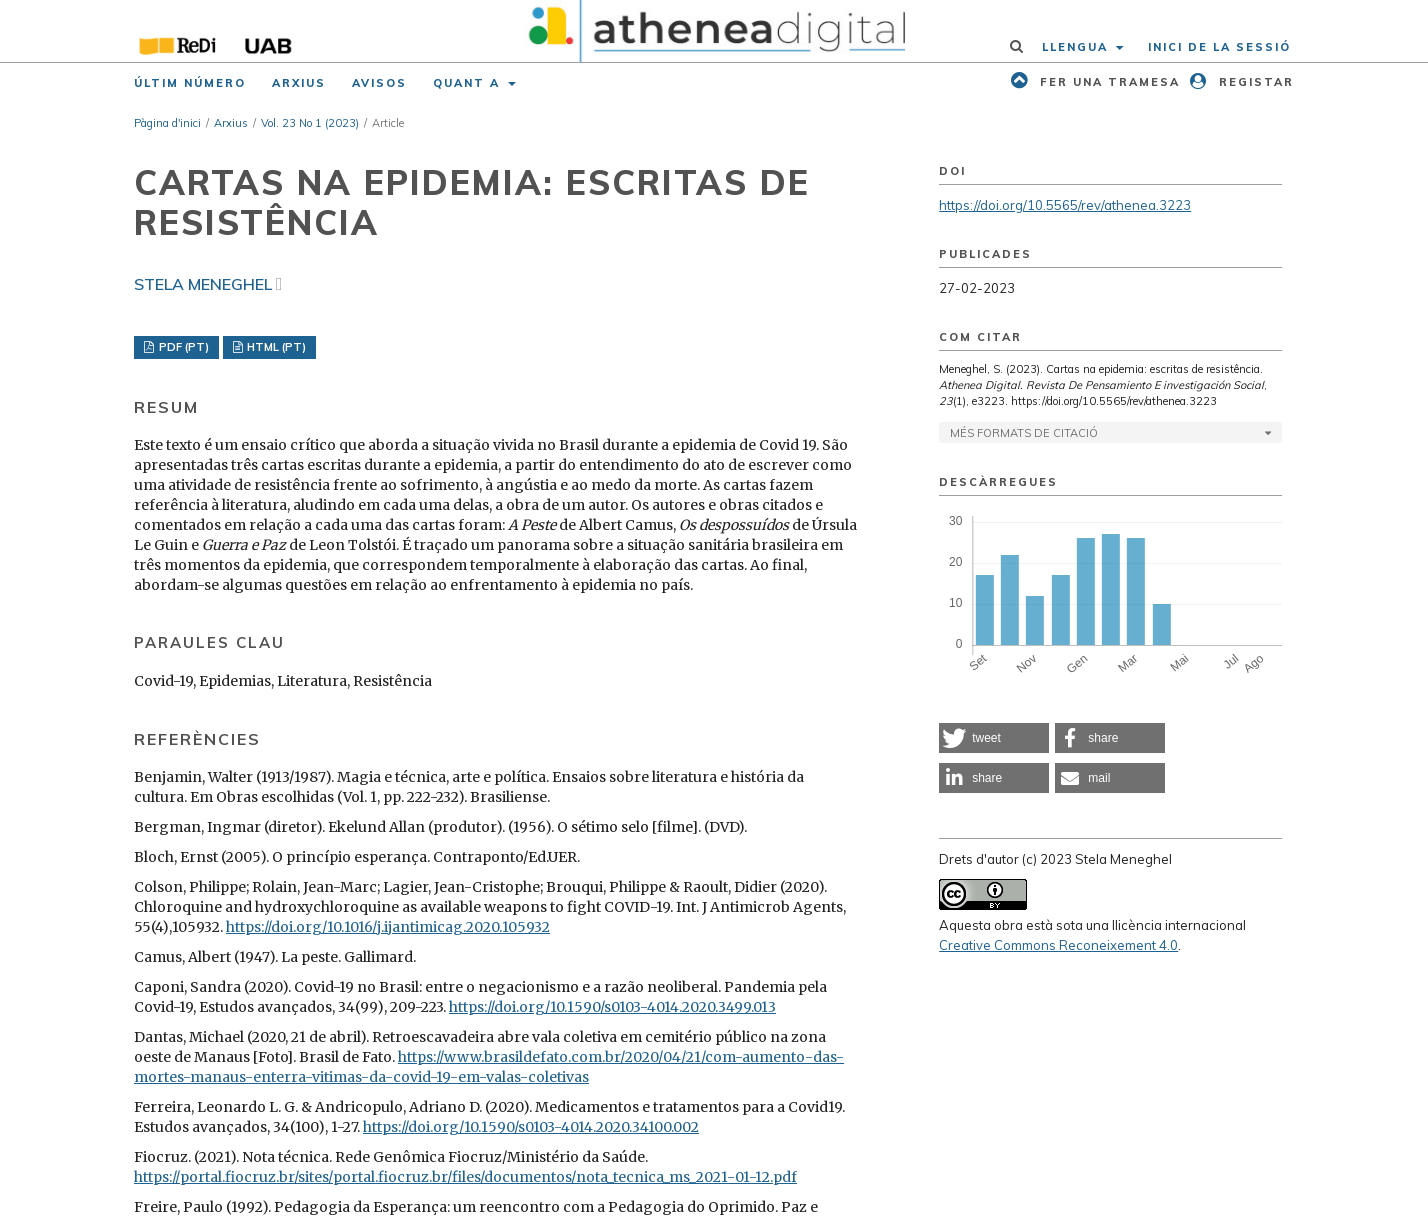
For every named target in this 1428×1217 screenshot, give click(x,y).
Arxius (299, 83)
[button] (994, 738)
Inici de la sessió (1219, 47)
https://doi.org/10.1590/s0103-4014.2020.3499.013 (612, 1007)
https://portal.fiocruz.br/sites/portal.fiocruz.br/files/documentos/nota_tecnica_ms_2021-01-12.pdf (465, 1177)
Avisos (379, 83)
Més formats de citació (1024, 433)
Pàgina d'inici (167, 123)
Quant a (469, 83)
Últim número (190, 83)
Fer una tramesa (1107, 82)
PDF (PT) (182, 347)
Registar (1254, 82)
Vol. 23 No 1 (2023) (310, 123)
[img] (714, 31)
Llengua (1077, 47)
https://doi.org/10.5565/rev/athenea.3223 (1065, 205)
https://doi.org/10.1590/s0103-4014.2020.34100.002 (531, 1127)
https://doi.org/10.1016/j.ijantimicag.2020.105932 (388, 927)
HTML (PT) (275, 347)
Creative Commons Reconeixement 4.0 (1058, 945)
